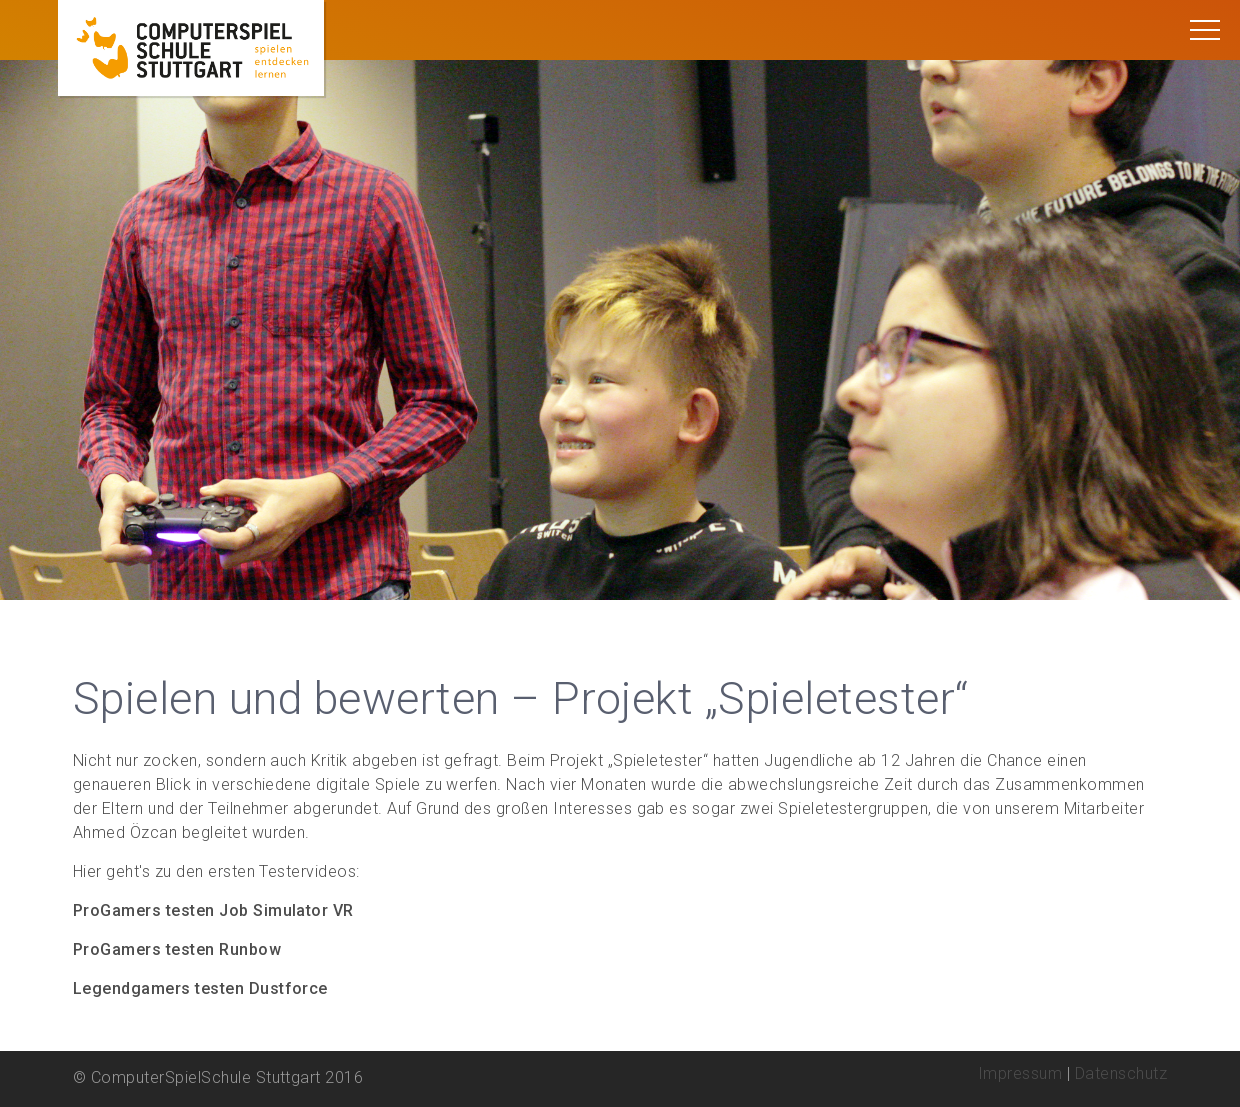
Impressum (1020, 1073)
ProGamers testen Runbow (177, 949)
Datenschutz (1121, 1073)
